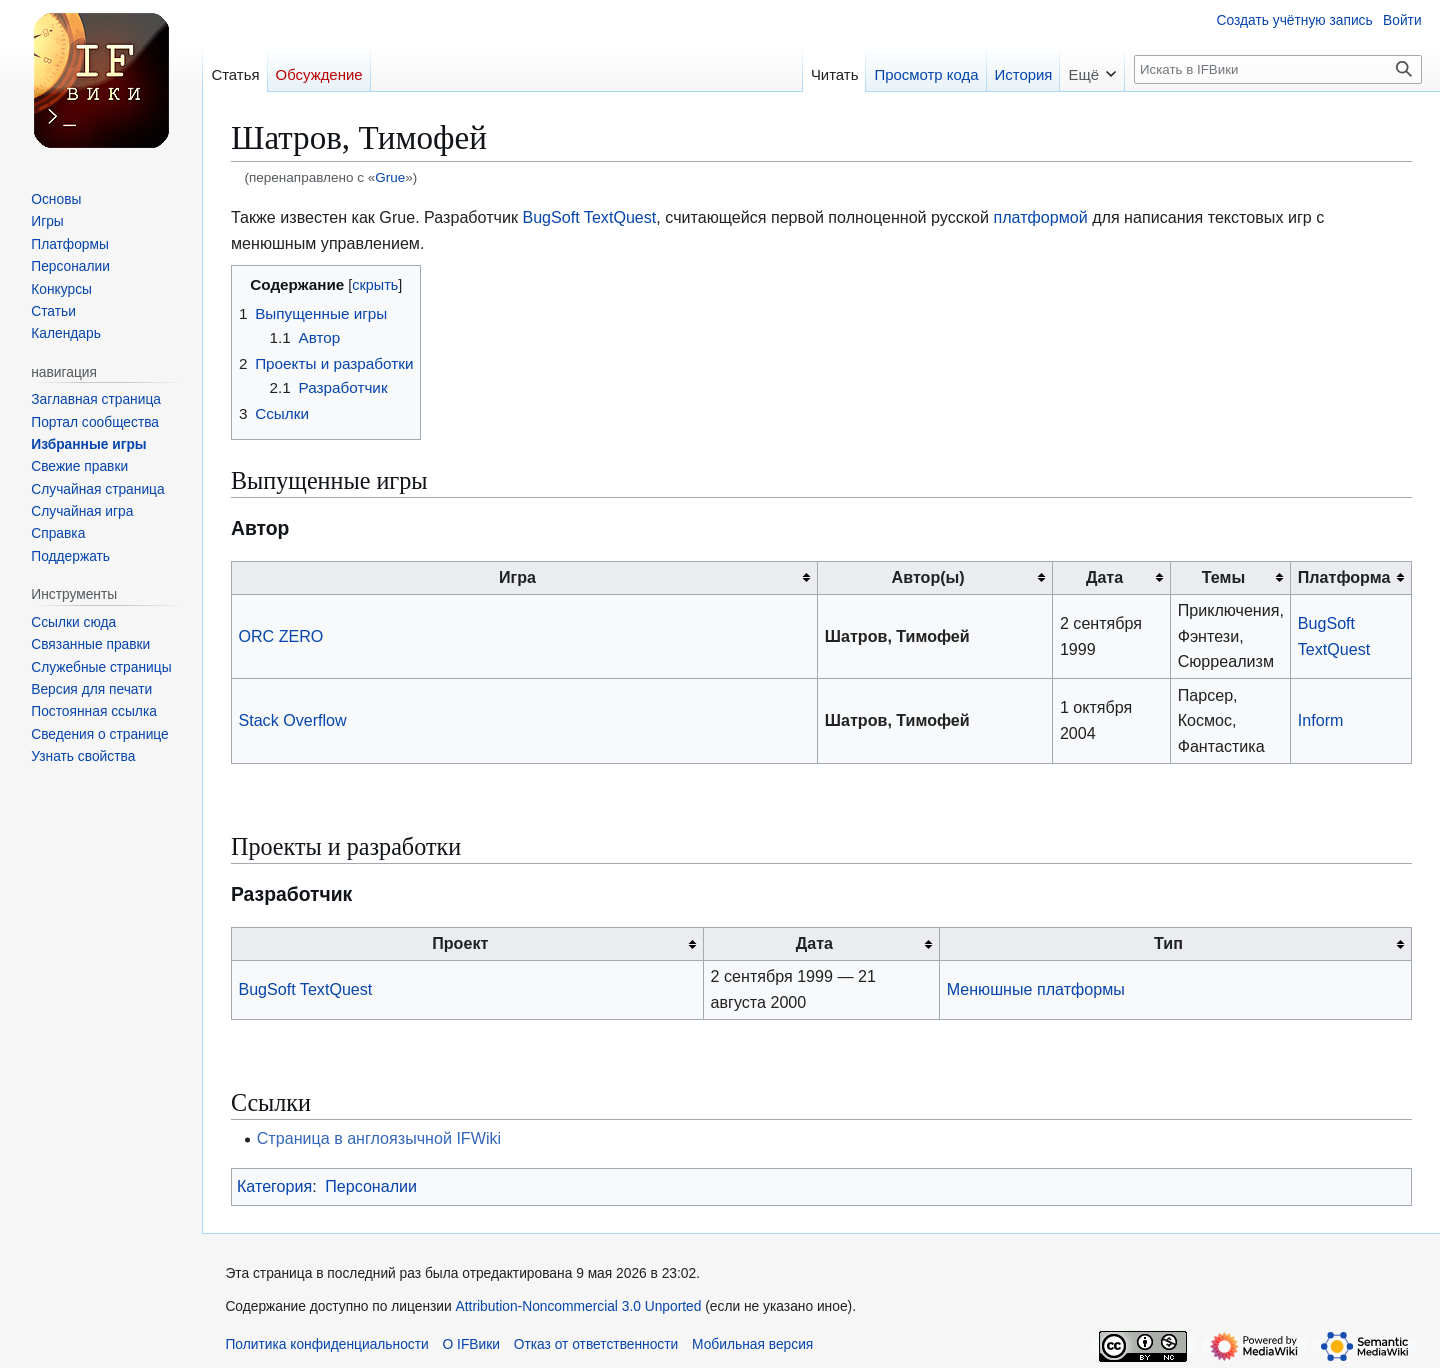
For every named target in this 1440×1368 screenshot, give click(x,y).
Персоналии (371, 1186)
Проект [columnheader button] (460, 943)
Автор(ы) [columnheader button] (928, 577)
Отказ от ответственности (596, 1344)
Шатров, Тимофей (897, 636)
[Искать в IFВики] (1278, 69)
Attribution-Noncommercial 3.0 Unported (579, 1306)
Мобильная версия (752, 1344)
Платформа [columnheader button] (1344, 577)
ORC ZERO (280, 636)
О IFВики (471, 1344)
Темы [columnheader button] (1223, 577)
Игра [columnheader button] (517, 577)
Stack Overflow (292, 720)
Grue (390, 177)
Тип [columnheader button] (1168, 943)
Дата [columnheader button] (1104, 577)
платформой (1040, 217)
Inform (1321, 720)
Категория (274, 1186)
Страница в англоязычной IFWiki (379, 1138)
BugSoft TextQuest (589, 217)
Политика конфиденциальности (326, 1344)
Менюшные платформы (1036, 989)
